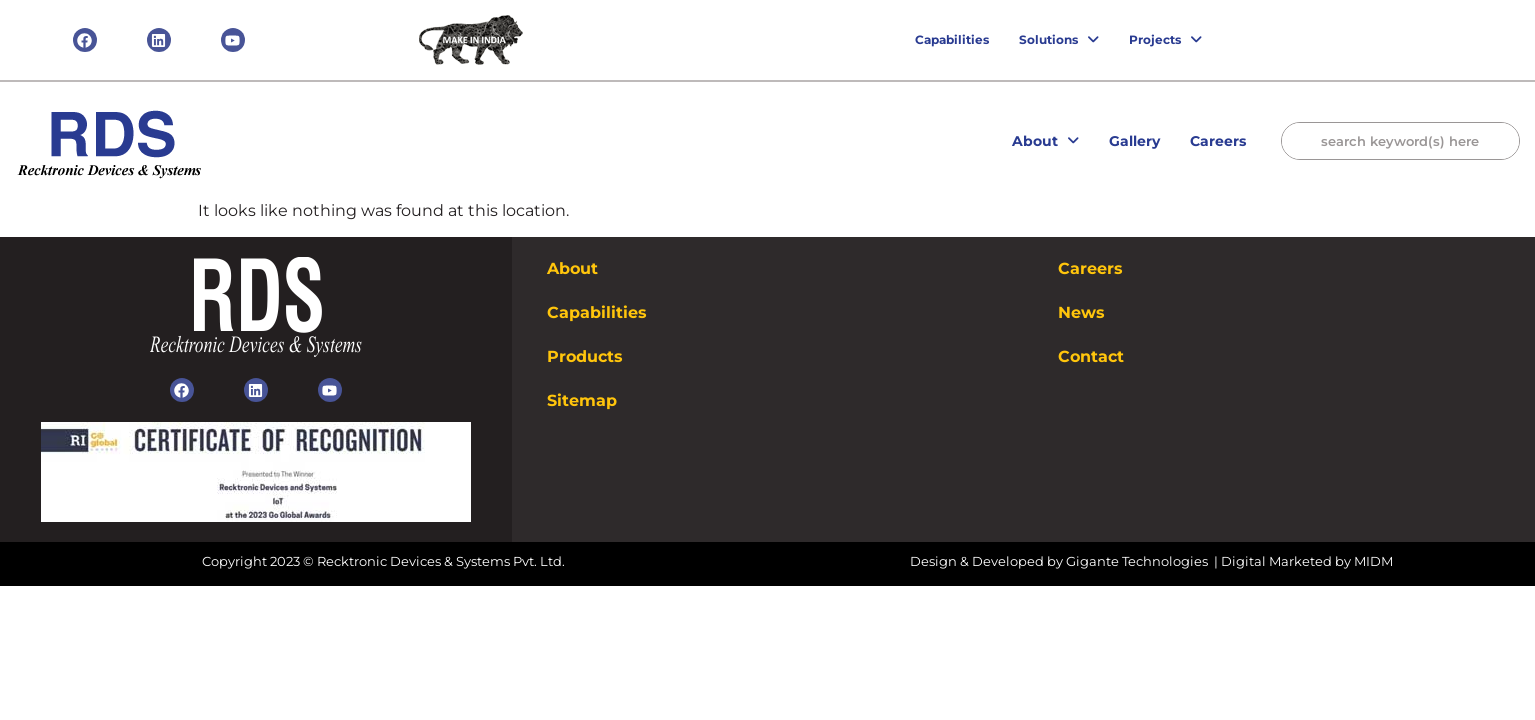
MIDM (1373, 561)
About (1045, 141)
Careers (1218, 141)
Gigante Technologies (1138, 561)
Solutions (1059, 39)
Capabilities (952, 39)
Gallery (1134, 141)
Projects (1165, 39)
